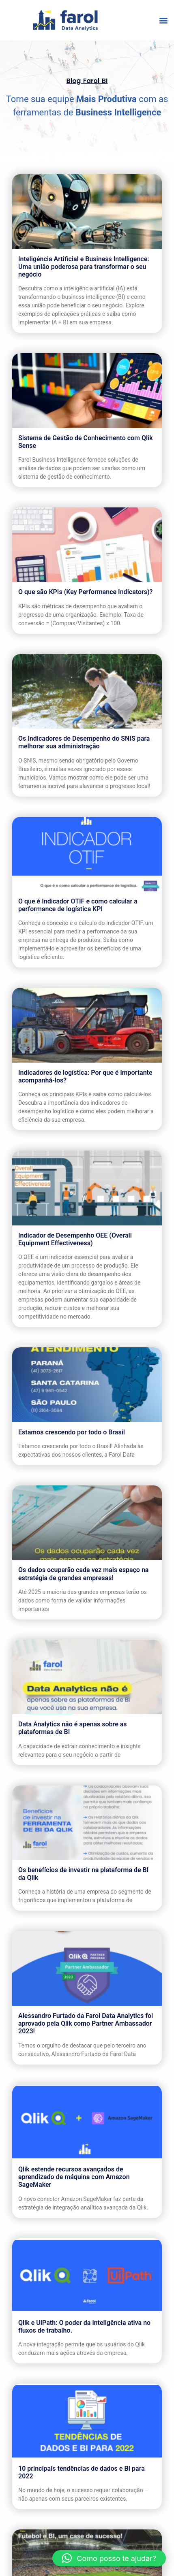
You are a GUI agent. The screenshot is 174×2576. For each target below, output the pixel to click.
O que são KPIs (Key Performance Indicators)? (85, 592)
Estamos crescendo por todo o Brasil (71, 1432)
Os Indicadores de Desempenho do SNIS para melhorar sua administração (84, 742)
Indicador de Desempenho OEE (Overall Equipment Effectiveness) (75, 1239)
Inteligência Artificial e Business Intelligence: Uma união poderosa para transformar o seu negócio (83, 266)
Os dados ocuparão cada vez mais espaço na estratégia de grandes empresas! (83, 1573)
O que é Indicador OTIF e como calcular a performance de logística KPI (77, 905)
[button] (163, 20)
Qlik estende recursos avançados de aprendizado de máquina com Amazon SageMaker (74, 2176)
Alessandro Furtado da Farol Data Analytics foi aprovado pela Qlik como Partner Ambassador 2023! (85, 2023)
